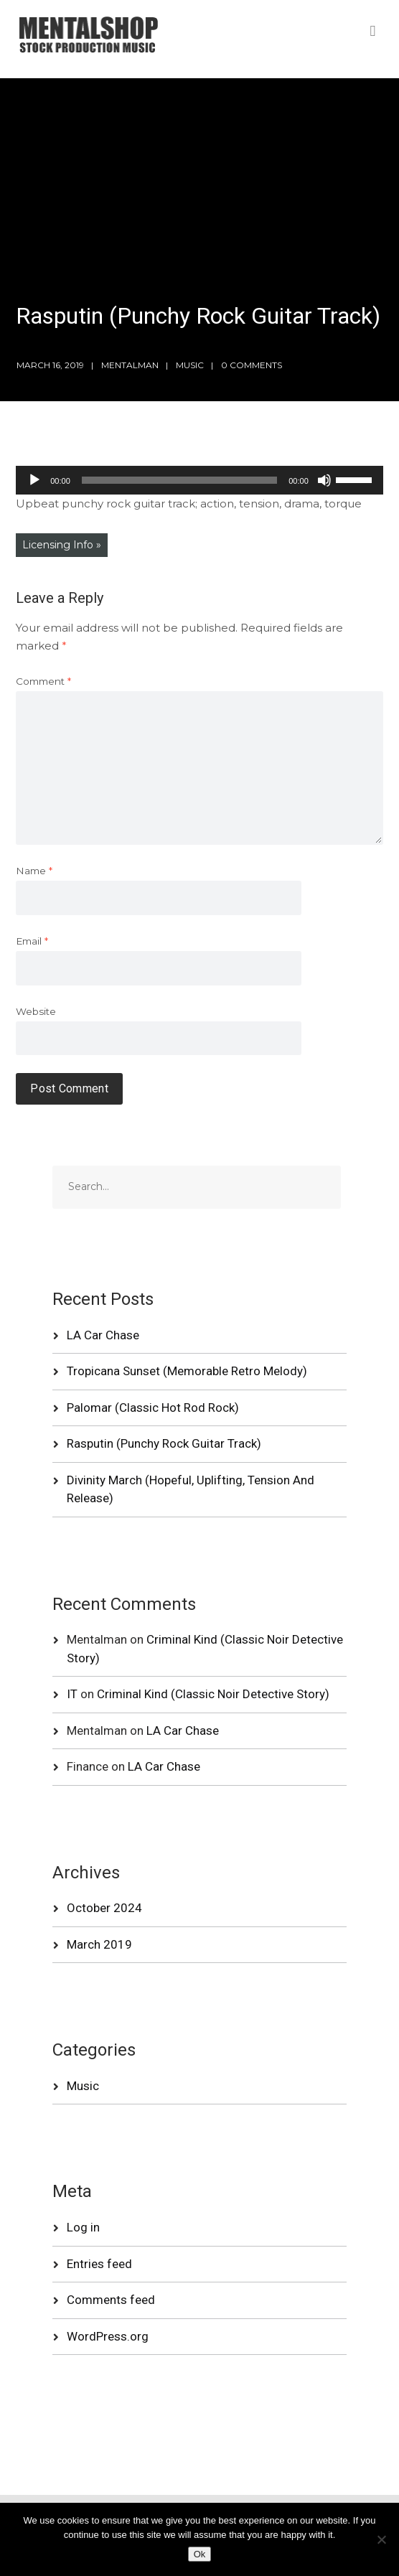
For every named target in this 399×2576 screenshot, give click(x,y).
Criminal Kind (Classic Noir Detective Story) (213, 1694)
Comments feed (111, 2299)
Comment (43, 681)
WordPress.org (108, 2336)
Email (32, 941)
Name (34, 870)
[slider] (179, 480)
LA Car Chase (103, 1335)
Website (36, 1011)
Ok (200, 2554)
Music (190, 365)
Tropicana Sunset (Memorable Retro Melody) (187, 1371)
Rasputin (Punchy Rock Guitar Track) (164, 1443)
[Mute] (324, 480)
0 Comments (251, 365)
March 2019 (99, 1944)
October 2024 (104, 1908)
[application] (199, 480)
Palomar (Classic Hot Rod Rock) (153, 1407)
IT (72, 1694)
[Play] (34, 480)
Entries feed (99, 2264)
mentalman (130, 365)
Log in (83, 2227)
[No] (381, 2539)
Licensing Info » (61, 544)
